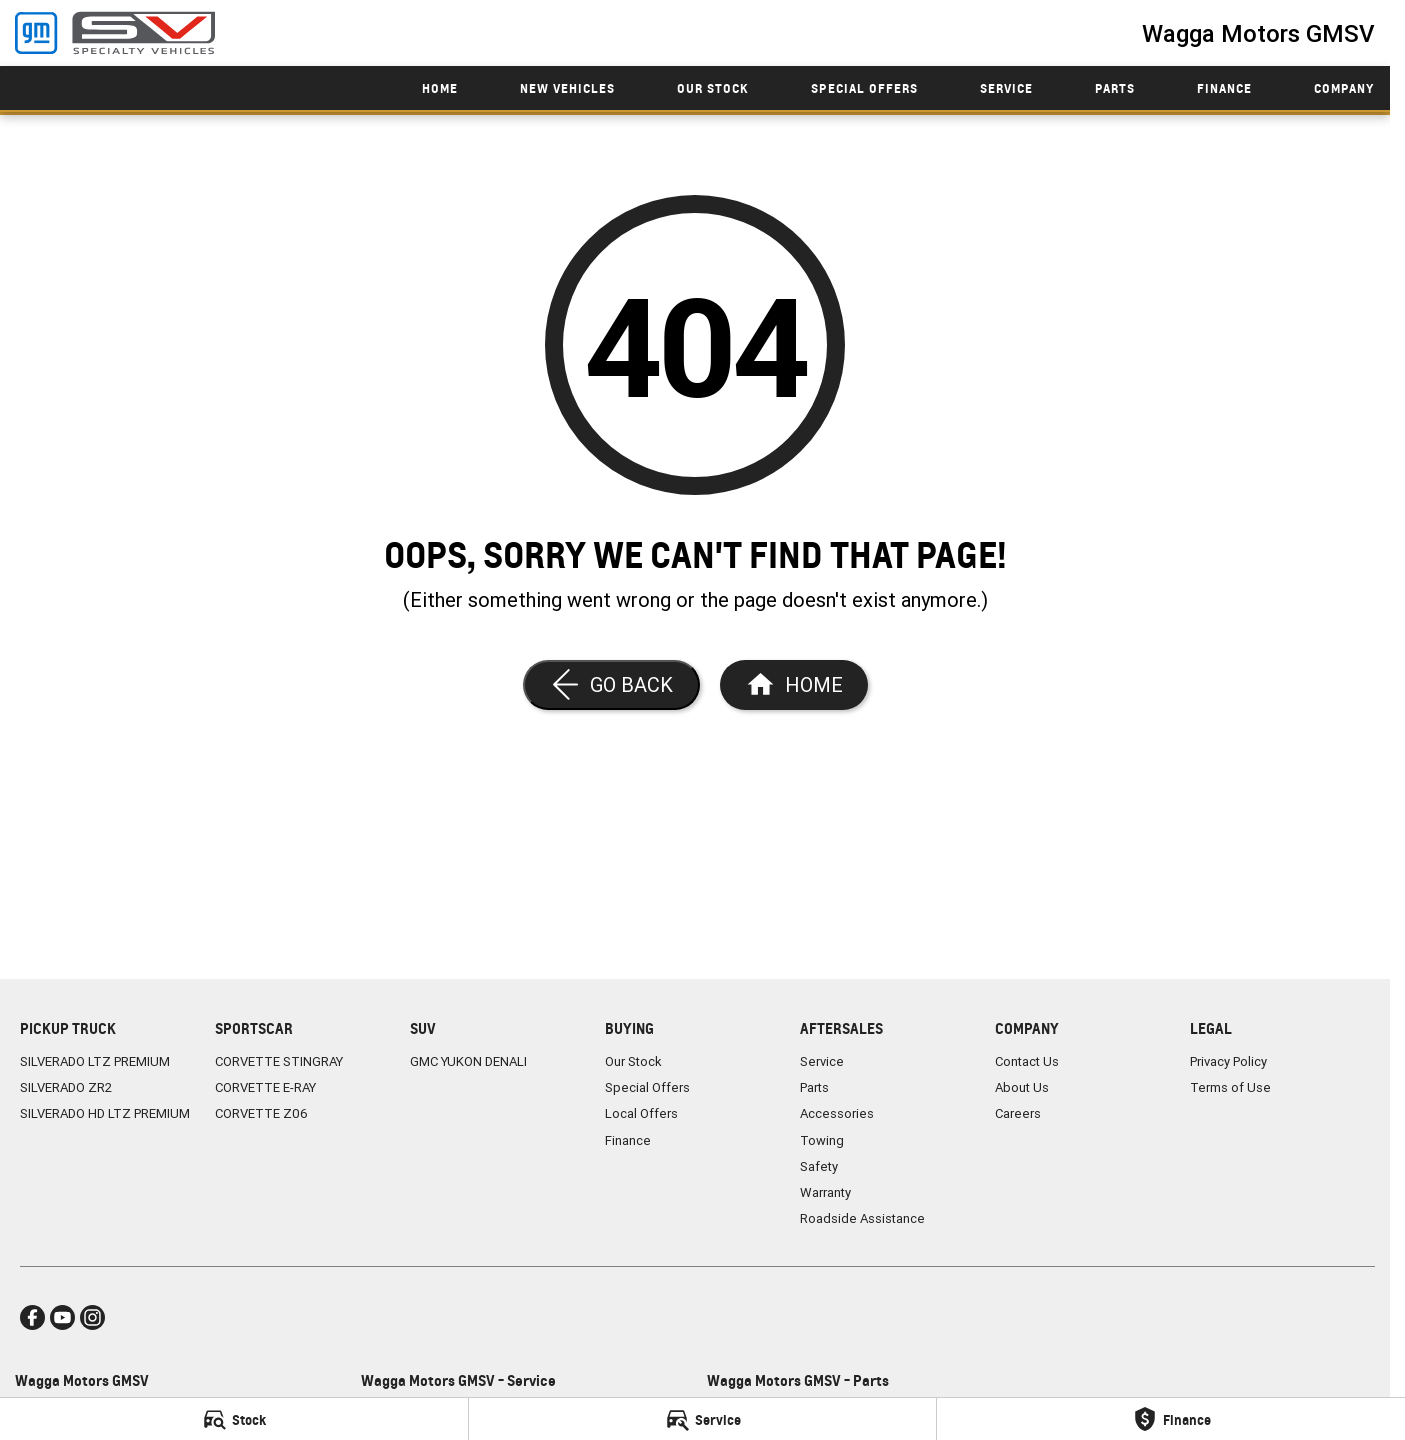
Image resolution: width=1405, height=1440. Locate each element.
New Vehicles (567, 88)
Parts (1115, 88)
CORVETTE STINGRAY (279, 1061)
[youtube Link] (62, 1317)
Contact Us (1027, 1061)
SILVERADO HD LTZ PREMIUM (105, 1113)
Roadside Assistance (862, 1218)
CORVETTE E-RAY (265, 1087)
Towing (822, 1140)
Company (1344, 88)
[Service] (703, 1419)
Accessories (837, 1113)
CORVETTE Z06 (261, 1113)
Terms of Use (1230, 1087)
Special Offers (864, 88)
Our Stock (713, 88)
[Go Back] (611, 685)
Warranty (825, 1192)
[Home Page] (794, 685)
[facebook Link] (32, 1317)
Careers (1018, 1113)
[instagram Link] (92, 1317)
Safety (819, 1166)
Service (1006, 88)
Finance (1224, 88)
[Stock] (234, 1419)
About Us (1022, 1087)
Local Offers (641, 1113)
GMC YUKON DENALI (468, 1061)
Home (440, 88)
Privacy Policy (1228, 1061)
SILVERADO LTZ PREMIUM (95, 1061)
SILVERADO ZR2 (66, 1087)
